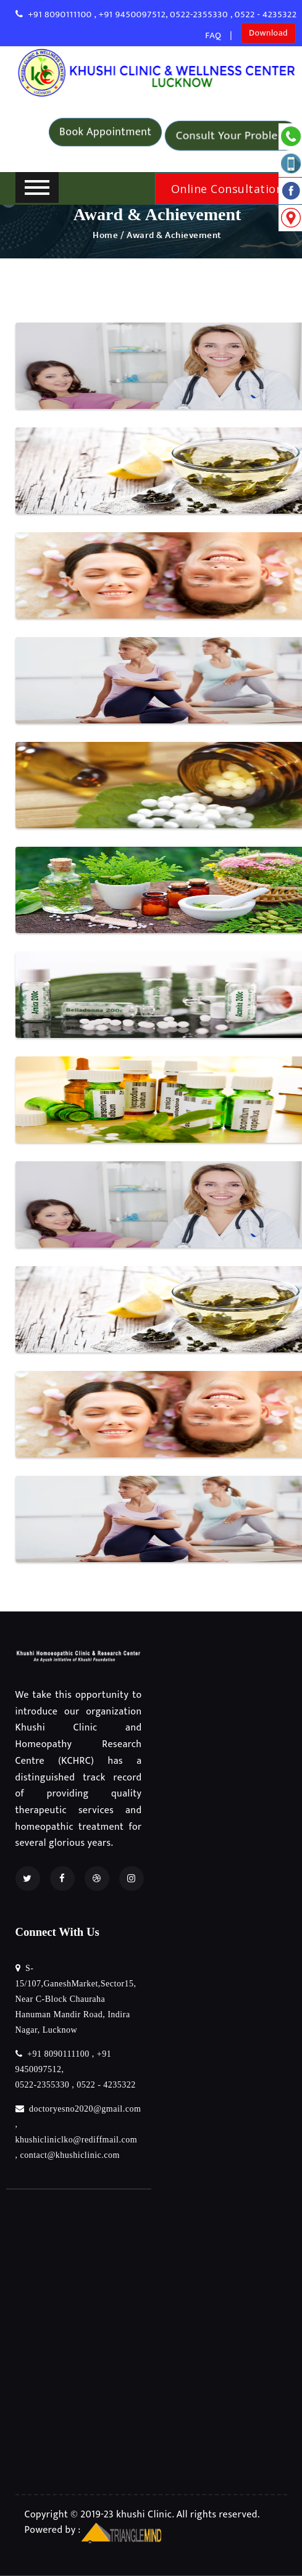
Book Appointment (105, 129)
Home (105, 235)
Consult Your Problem (232, 135)
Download (268, 30)
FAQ (212, 35)
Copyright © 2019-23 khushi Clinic (98, 2514)
